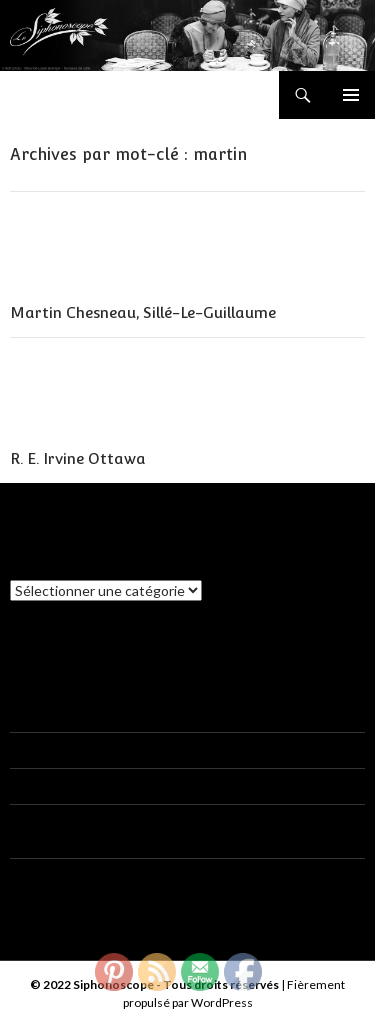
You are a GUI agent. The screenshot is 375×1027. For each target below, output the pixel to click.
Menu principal (351, 95)
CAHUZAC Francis (68, 821)
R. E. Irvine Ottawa (78, 458)
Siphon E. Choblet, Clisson (164, 713)
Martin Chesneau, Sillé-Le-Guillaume (143, 312)
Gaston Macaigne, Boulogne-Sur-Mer (222, 785)
